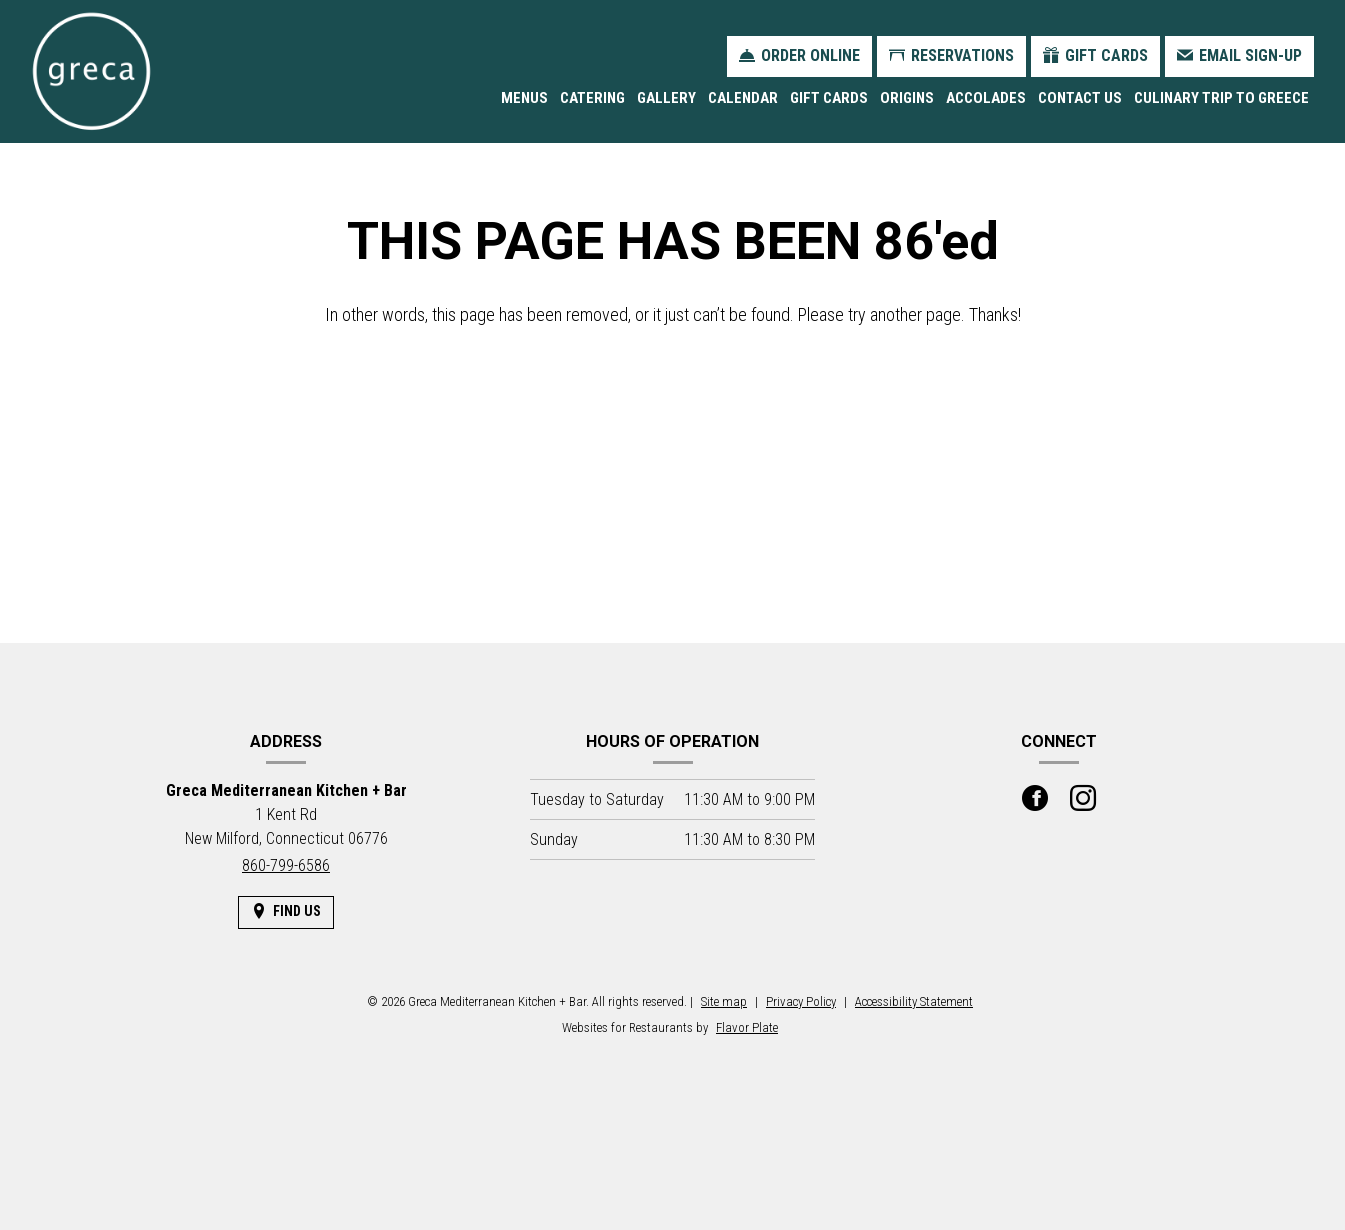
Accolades (986, 98)
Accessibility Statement (914, 1001)
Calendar (743, 98)
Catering (592, 98)
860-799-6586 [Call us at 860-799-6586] (286, 865)
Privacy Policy (801, 1001)
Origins (907, 98)
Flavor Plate (747, 1027)
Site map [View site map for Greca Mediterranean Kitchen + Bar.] (724, 1001)
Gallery (666, 98)
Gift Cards (829, 98)
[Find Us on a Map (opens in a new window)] (286, 912)
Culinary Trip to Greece (1221, 98)
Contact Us (1080, 98)
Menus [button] (524, 98)
